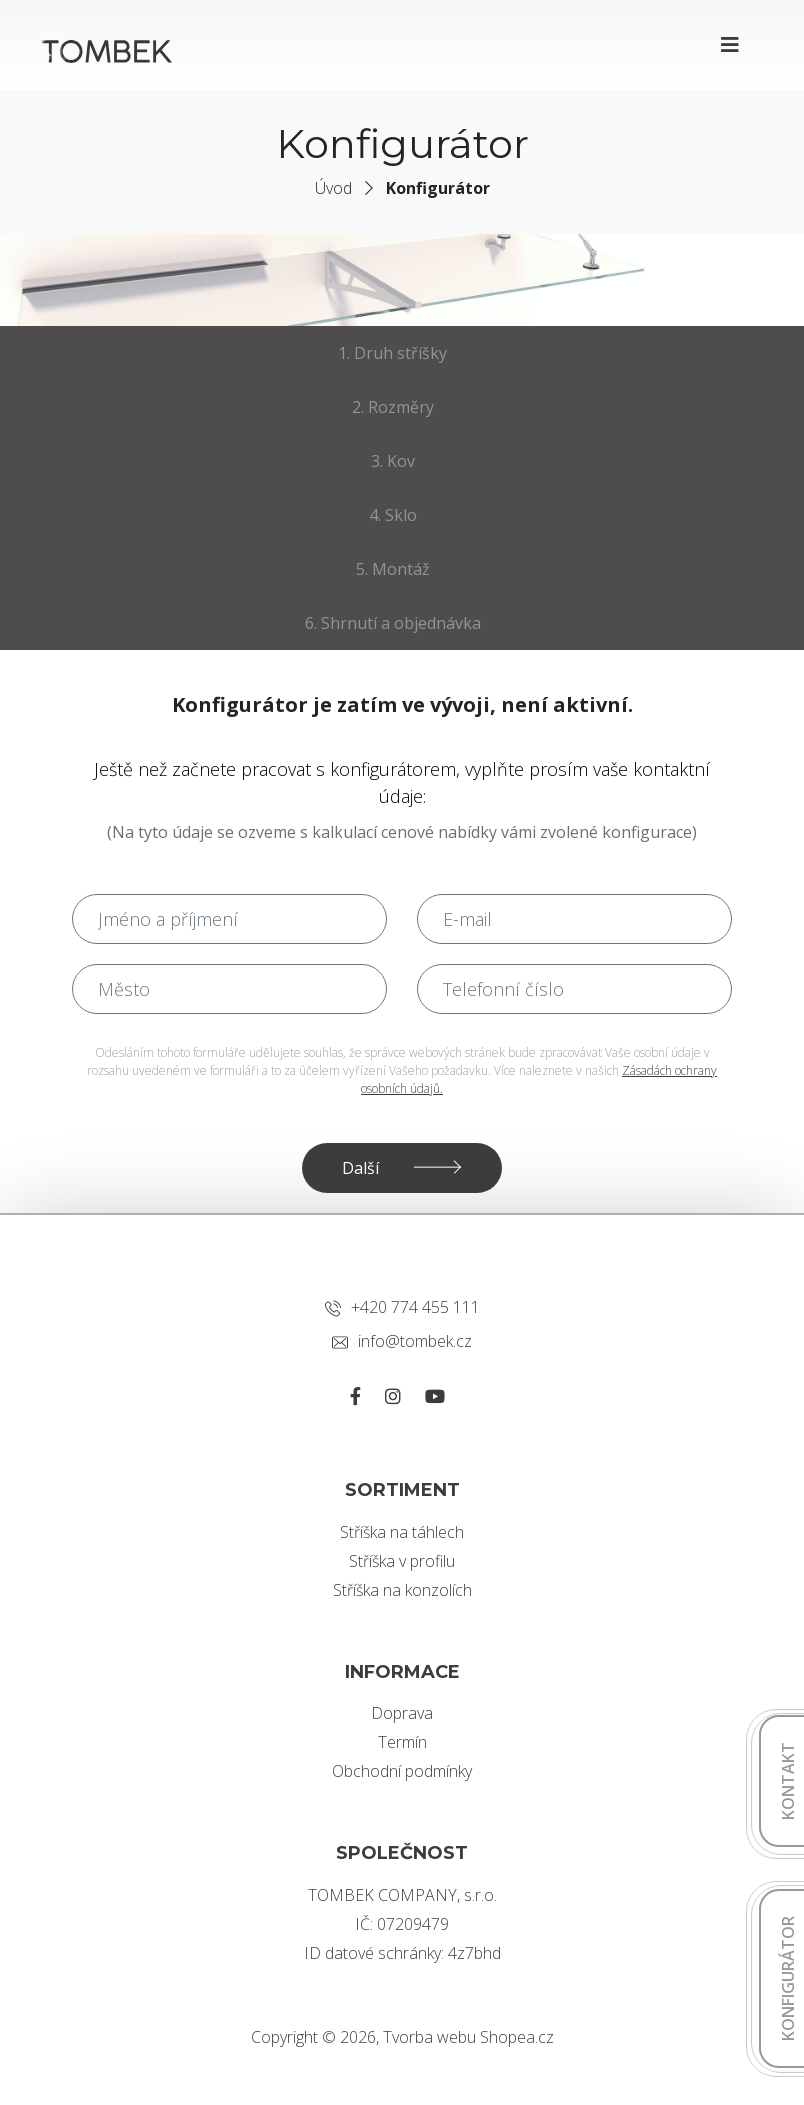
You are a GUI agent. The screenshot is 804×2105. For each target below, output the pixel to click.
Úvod (333, 188)
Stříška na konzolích (402, 1590)
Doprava (402, 1713)
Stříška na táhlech (402, 1532)
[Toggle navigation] (730, 45)
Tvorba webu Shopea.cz (468, 2037)
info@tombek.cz (402, 1341)
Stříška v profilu (402, 1561)
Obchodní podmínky (402, 1771)
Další (360, 1168)
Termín (402, 1742)
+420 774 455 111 (402, 1307)
